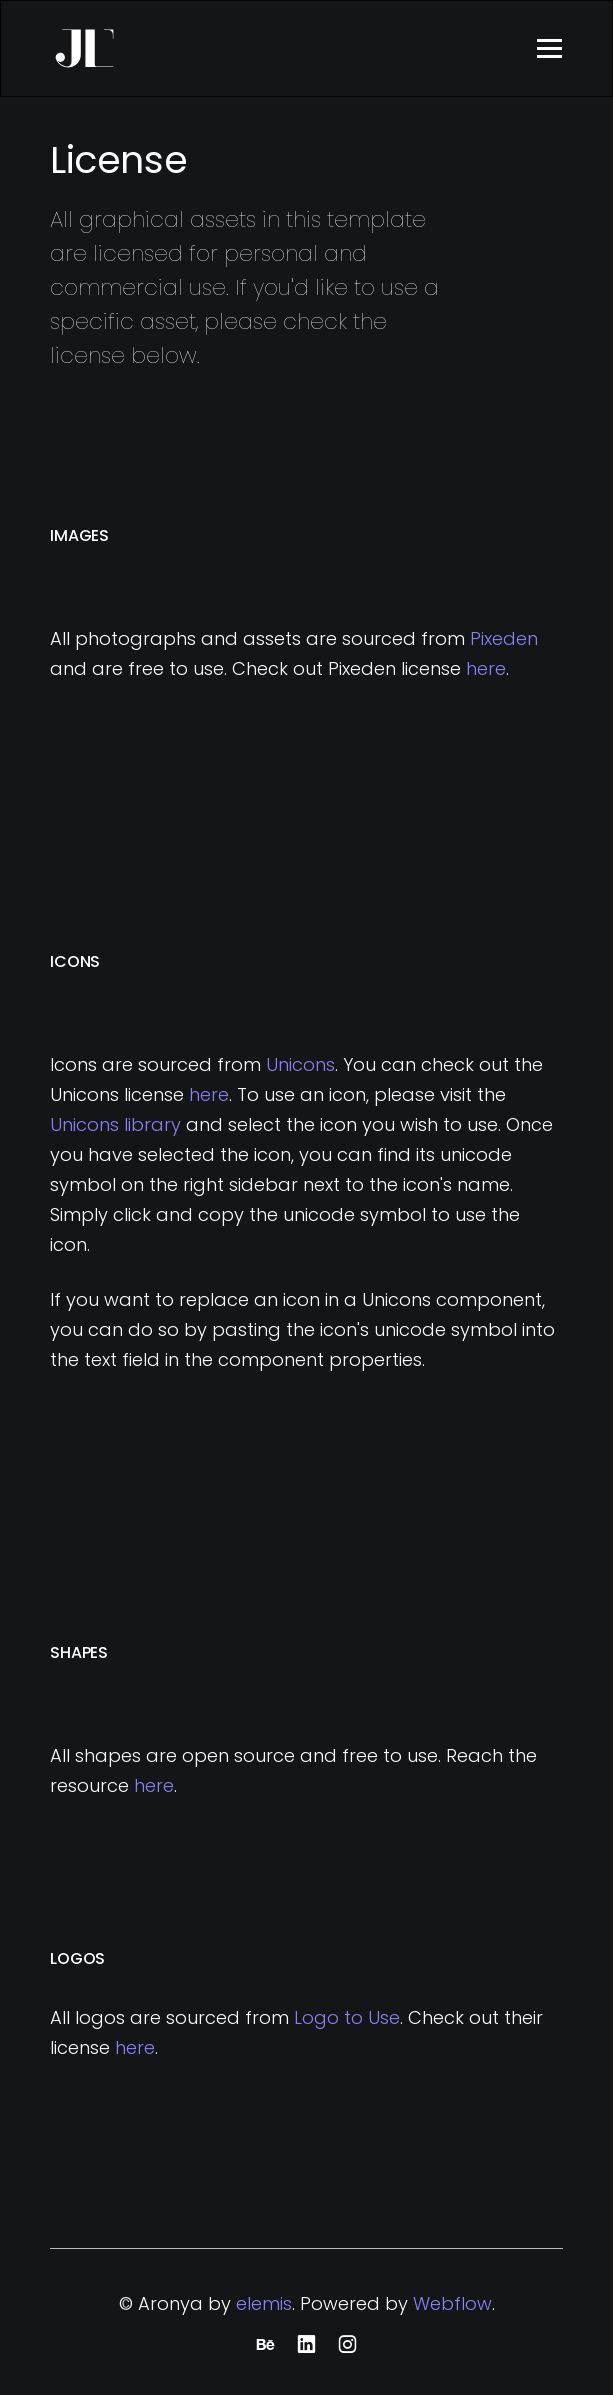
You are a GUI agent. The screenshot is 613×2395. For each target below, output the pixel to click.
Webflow (452, 2303)
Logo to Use (347, 2017)
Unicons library (115, 1124)
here (486, 668)
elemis (264, 2303)
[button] (549, 48)
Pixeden (504, 638)
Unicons (300, 1064)
